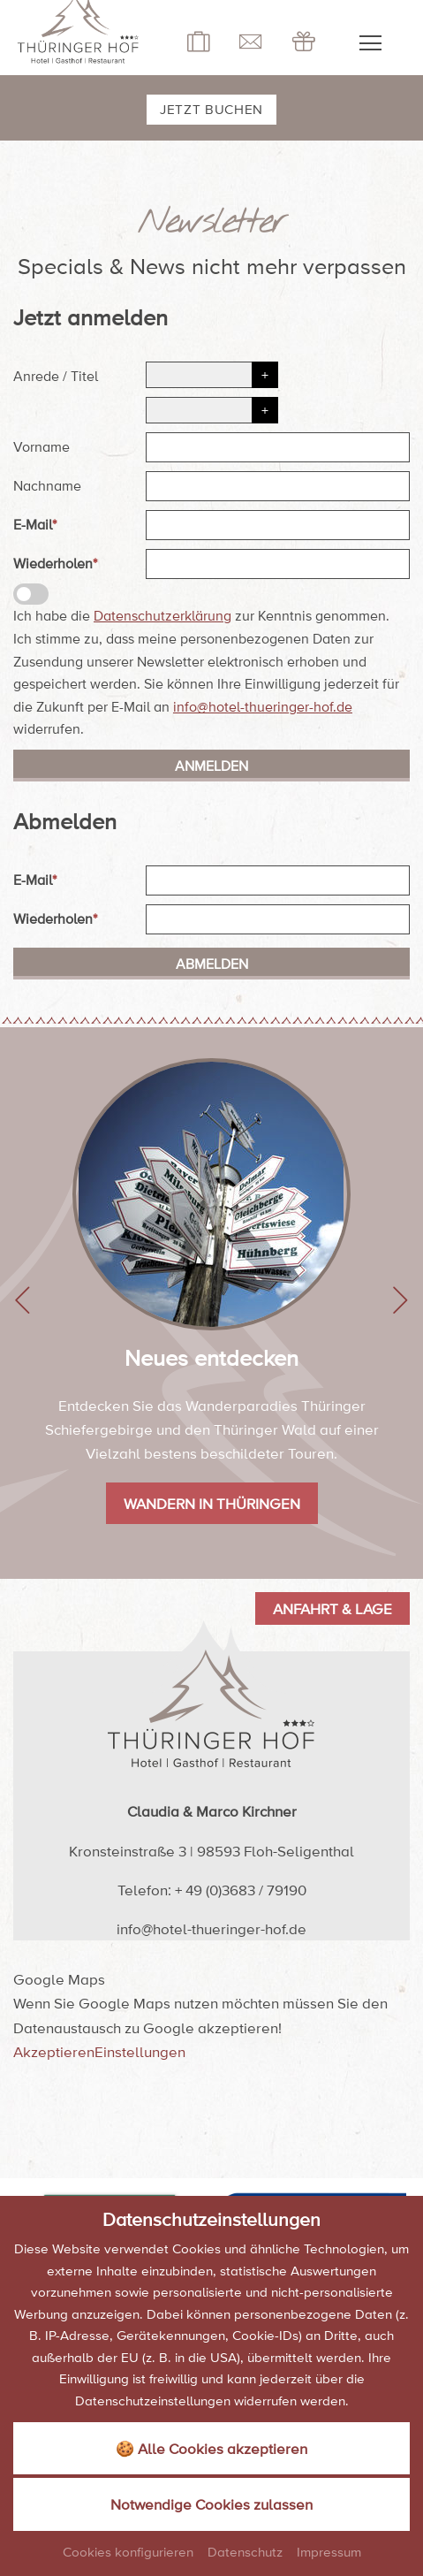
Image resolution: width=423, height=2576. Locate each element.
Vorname (41, 446)
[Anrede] (212, 375)
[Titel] (212, 410)
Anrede (36, 375)
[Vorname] (278, 447)
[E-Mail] (278, 525)
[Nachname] (278, 486)
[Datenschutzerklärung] (31, 594)
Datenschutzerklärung (162, 615)
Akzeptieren (53, 2051)
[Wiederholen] (278, 564)
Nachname (47, 485)
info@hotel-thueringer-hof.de (262, 706)
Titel (84, 375)
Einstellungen (139, 2051)
